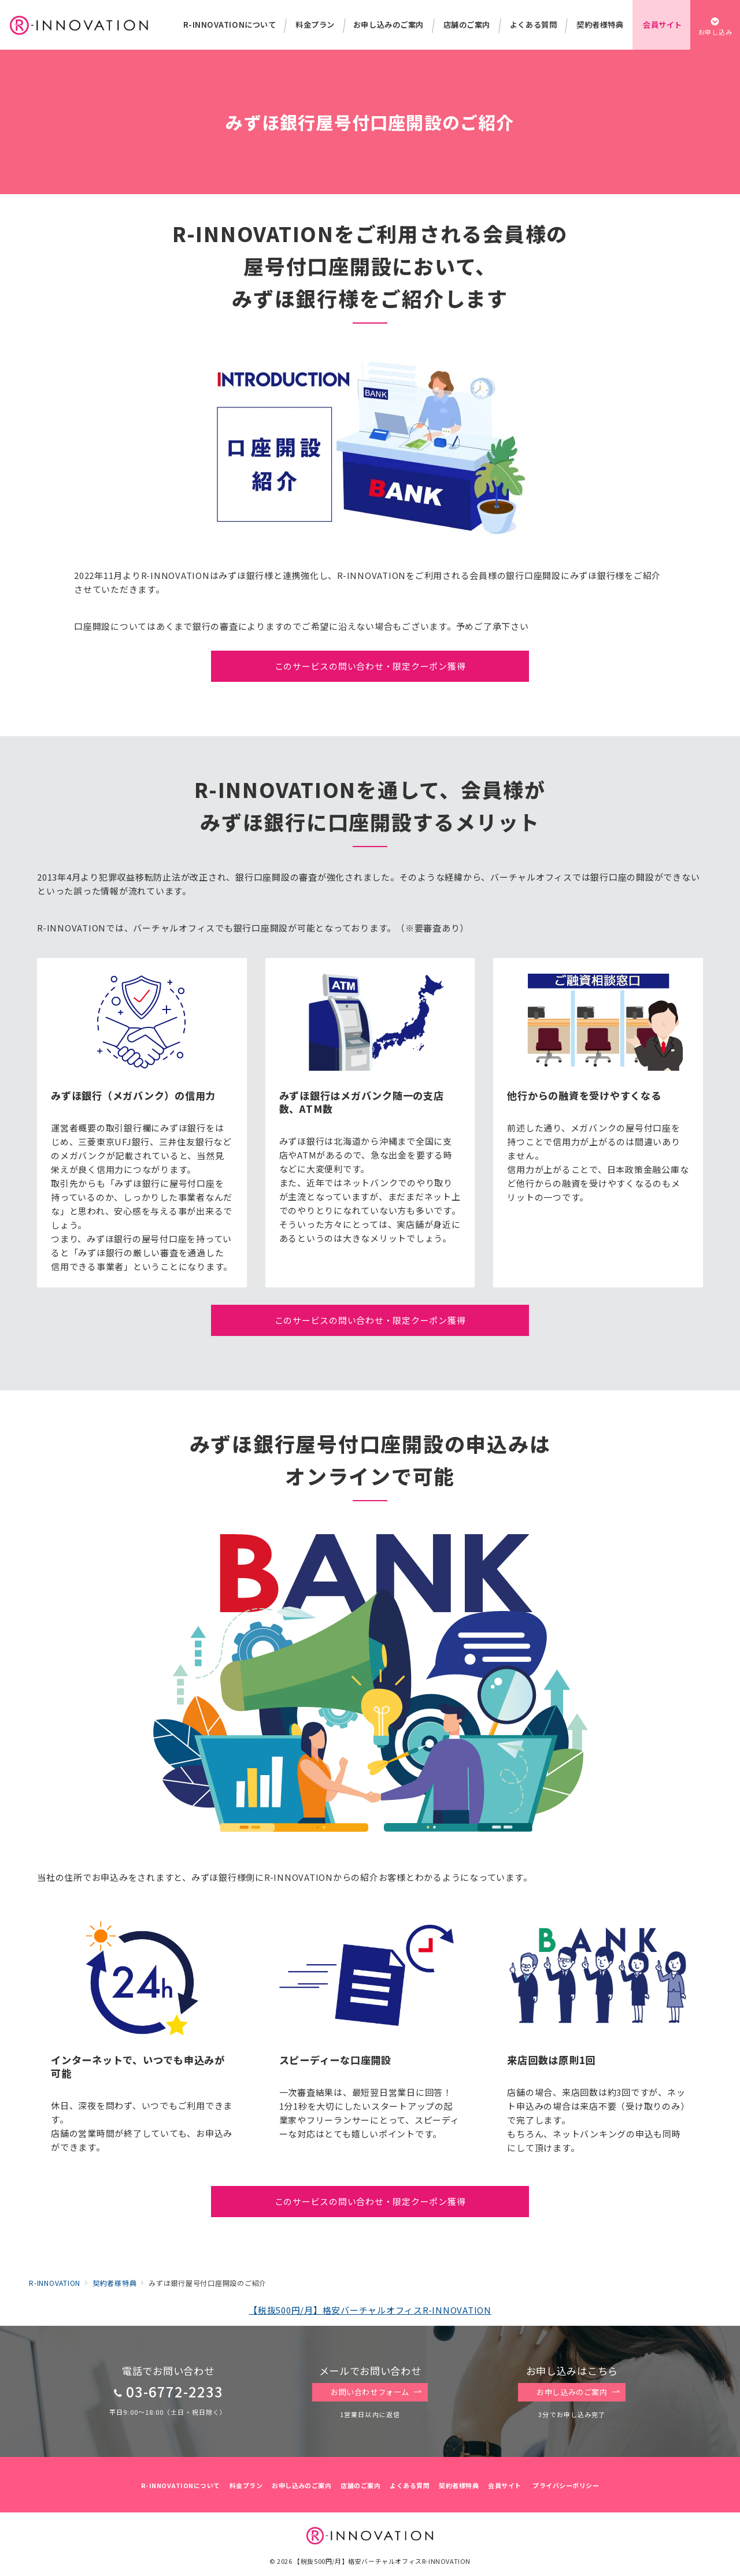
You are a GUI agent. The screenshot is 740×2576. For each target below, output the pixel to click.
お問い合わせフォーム (376, 2392)
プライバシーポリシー (565, 2485)
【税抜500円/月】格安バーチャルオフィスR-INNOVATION (370, 2310)
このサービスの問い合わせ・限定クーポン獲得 (370, 666)
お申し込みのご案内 (578, 2392)
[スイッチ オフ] (715, 25)
